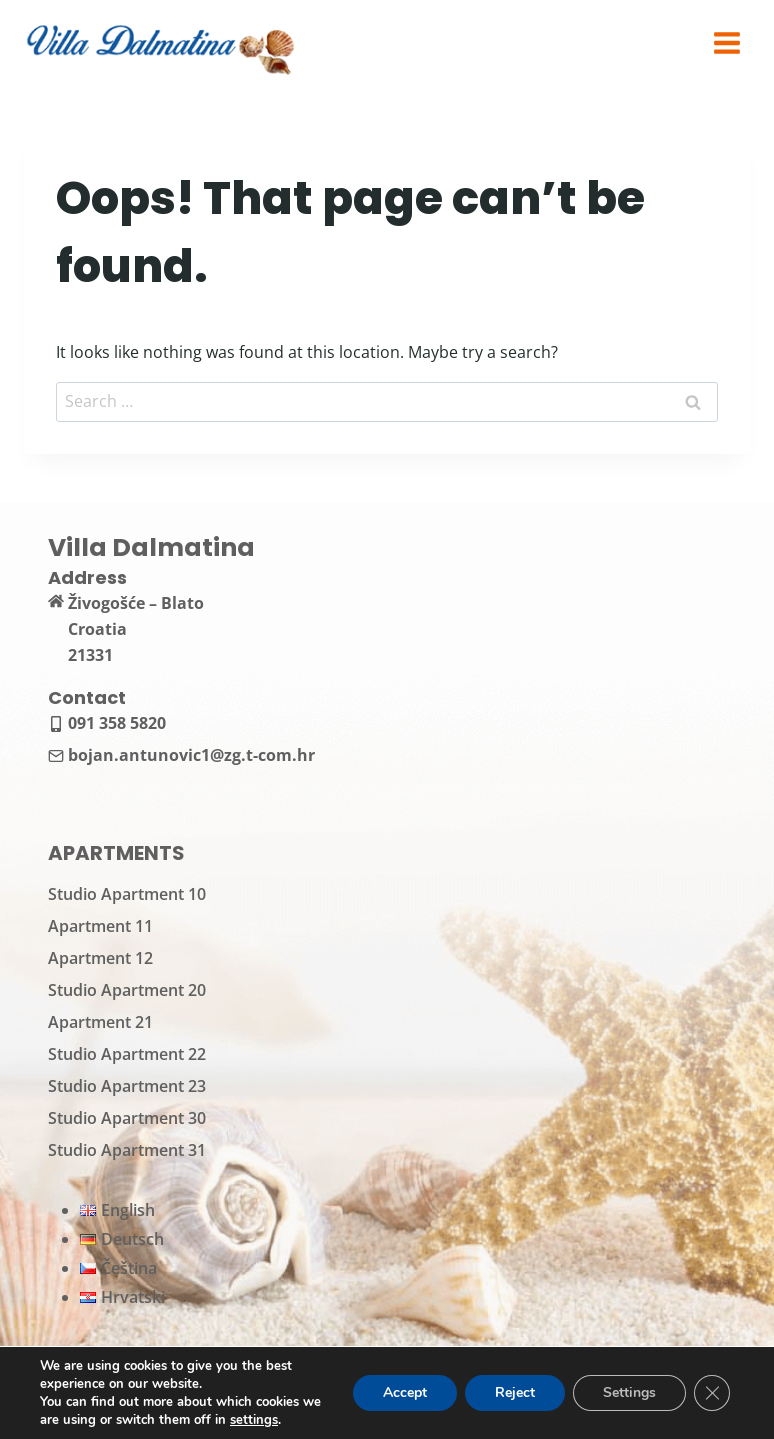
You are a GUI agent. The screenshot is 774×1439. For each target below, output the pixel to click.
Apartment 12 (100, 958)
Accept (405, 1392)
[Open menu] (726, 42)
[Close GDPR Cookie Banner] (712, 1393)
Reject (515, 1392)
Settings (629, 1392)
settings (254, 1420)
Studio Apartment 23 (127, 1086)
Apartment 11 (100, 926)
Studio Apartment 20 (127, 990)
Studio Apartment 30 (127, 1118)
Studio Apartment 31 (127, 1150)
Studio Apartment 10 (127, 894)
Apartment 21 (100, 1022)
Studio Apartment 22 (127, 1054)
